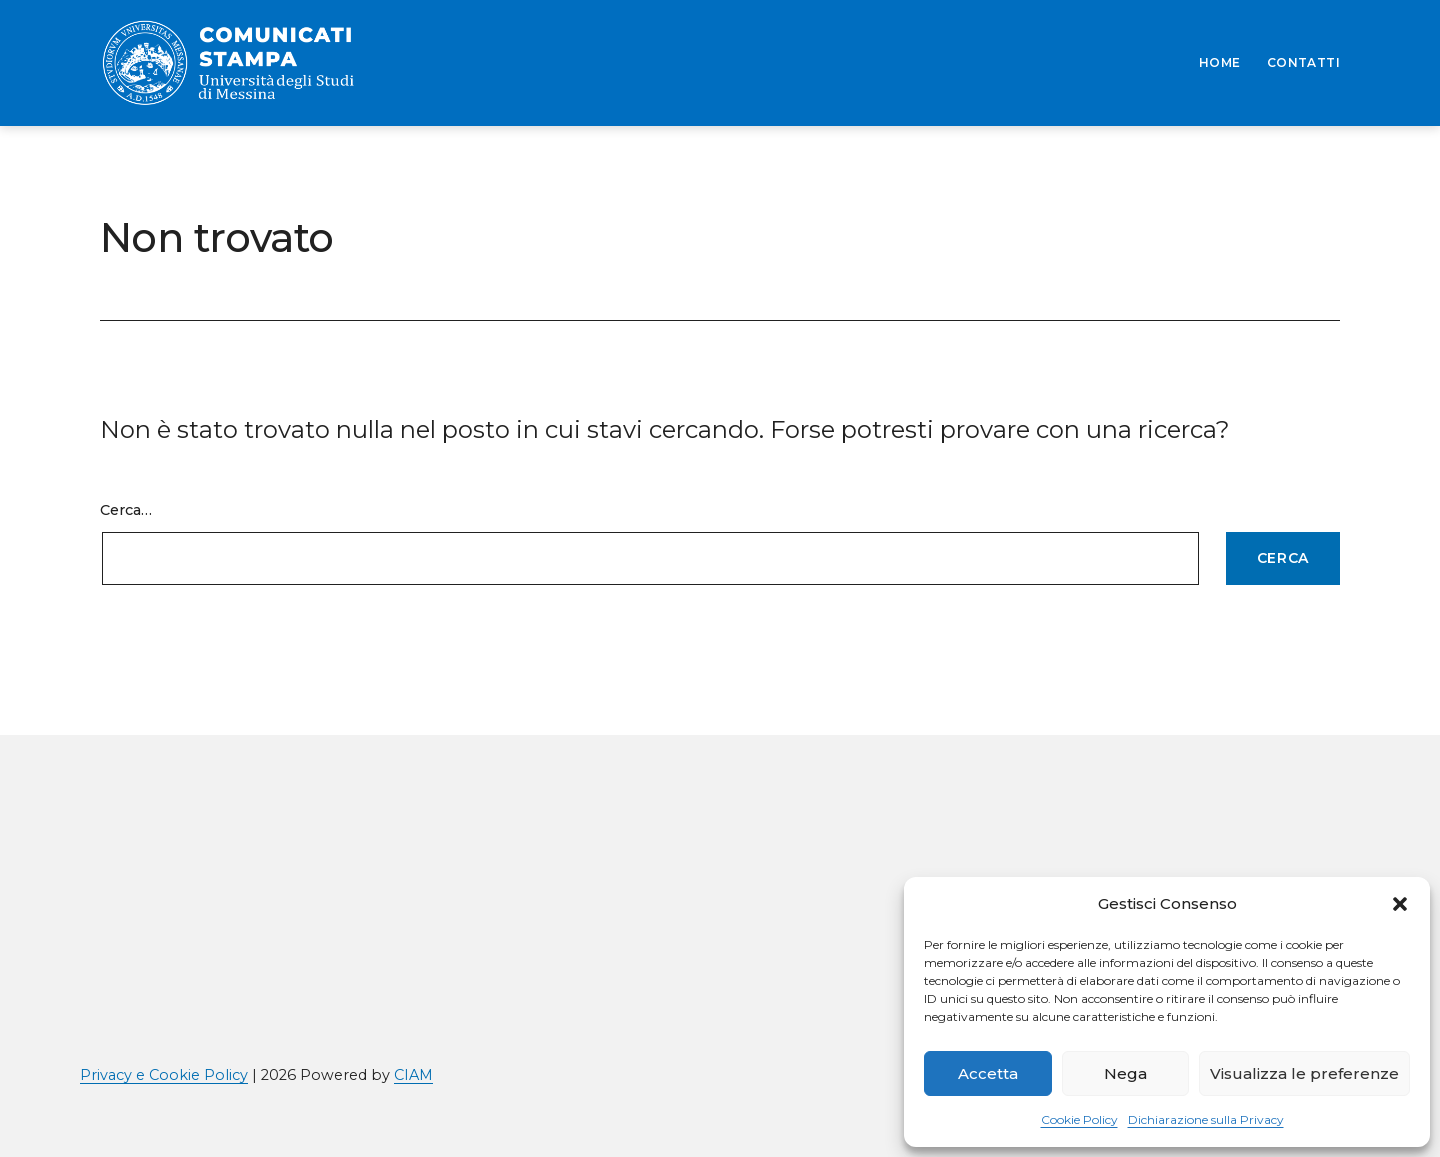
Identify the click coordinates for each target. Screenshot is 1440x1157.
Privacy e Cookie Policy (164, 1075)
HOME (1220, 62)
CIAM (413, 1075)
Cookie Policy (1079, 1119)
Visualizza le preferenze (1304, 1073)
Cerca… (126, 510)
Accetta (988, 1073)
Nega (1125, 1073)
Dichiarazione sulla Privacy (1206, 1119)
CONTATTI (1303, 62)
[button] (1400, 904)
